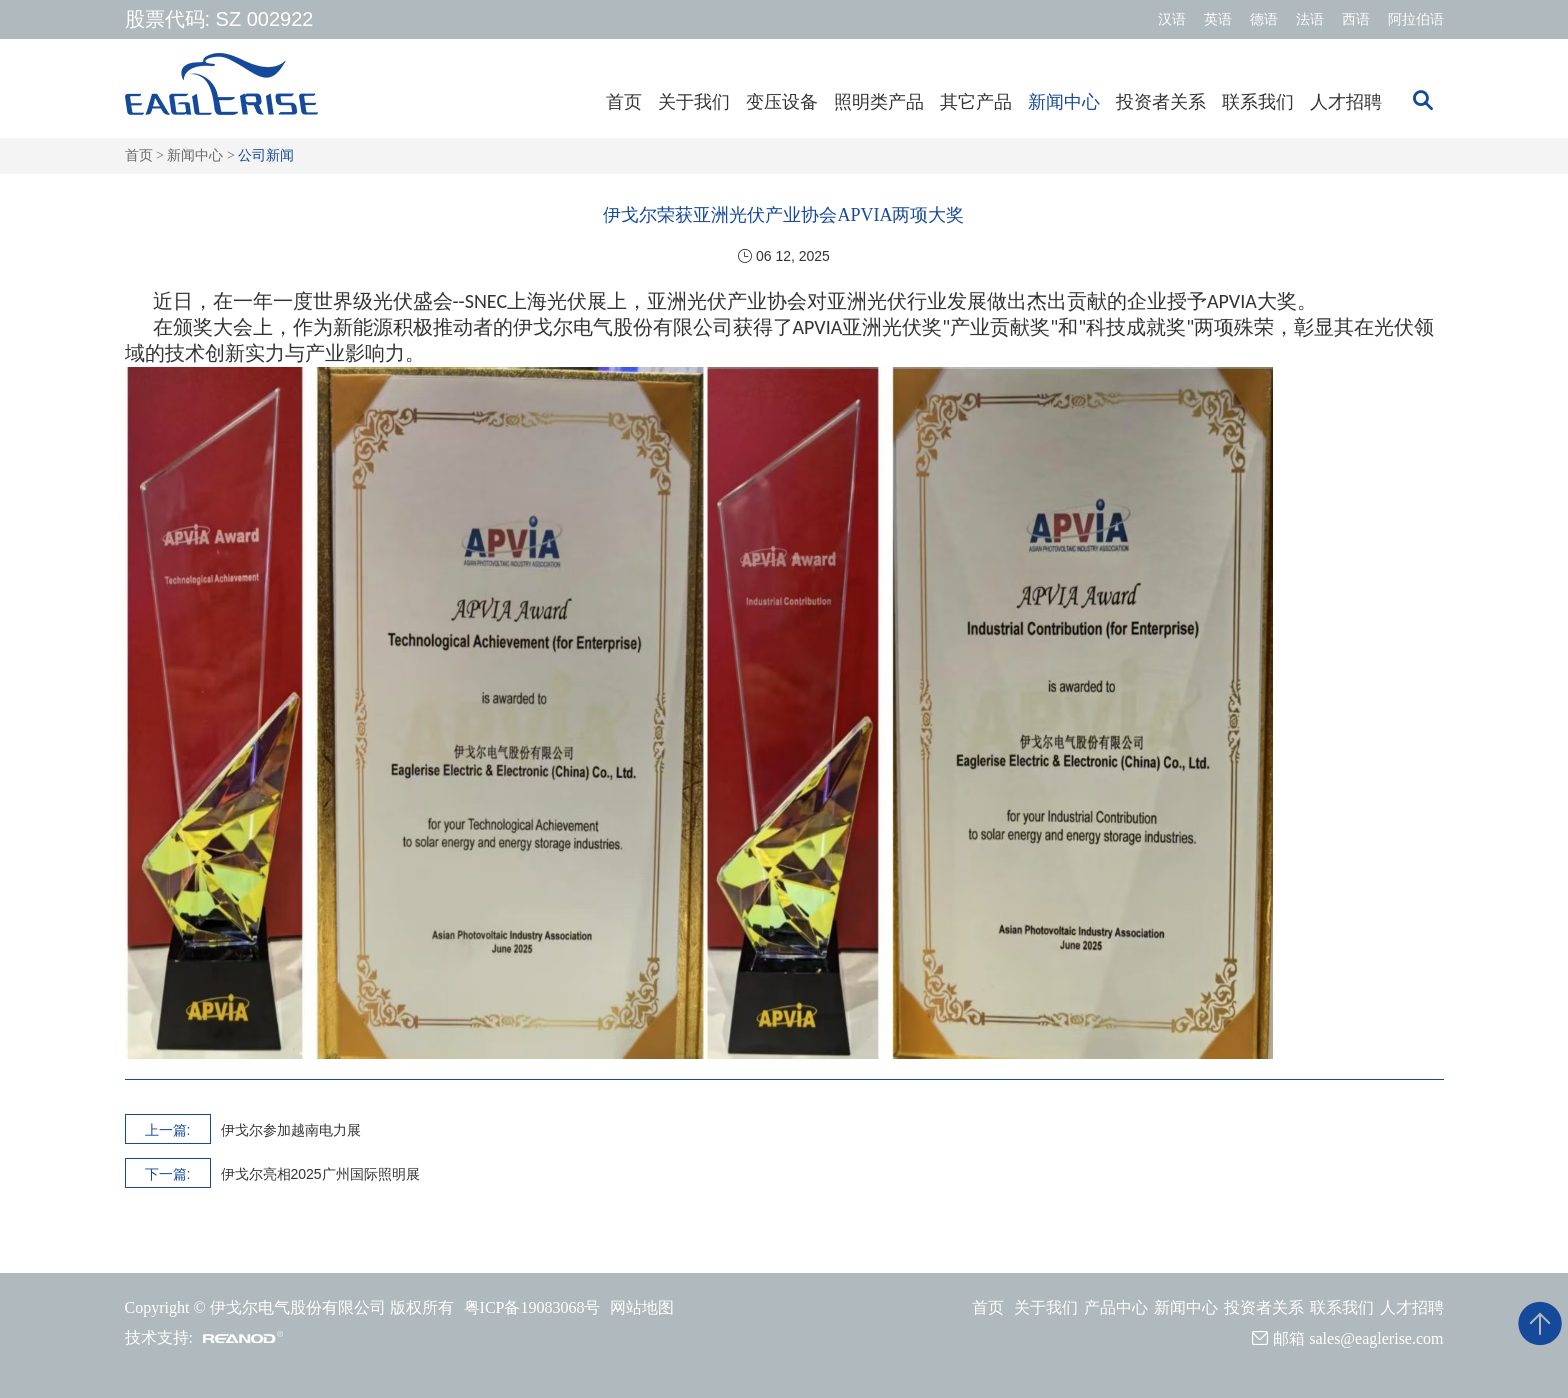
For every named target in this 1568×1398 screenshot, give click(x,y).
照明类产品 (879, 102)
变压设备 (782, 102)
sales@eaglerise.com (1376, 1338)
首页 (624, 102)
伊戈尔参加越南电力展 (291, 1130)
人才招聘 (1346, 102)
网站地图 (642, 1307)
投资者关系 (1161, 102)
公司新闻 (266, 155)
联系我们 (1258, 102)
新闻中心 (1064, 102)
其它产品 (976, 102)
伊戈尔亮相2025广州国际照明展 (320, 1174)
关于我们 (694, 102)
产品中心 (1116, 1307)
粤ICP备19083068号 (532, 1307)
